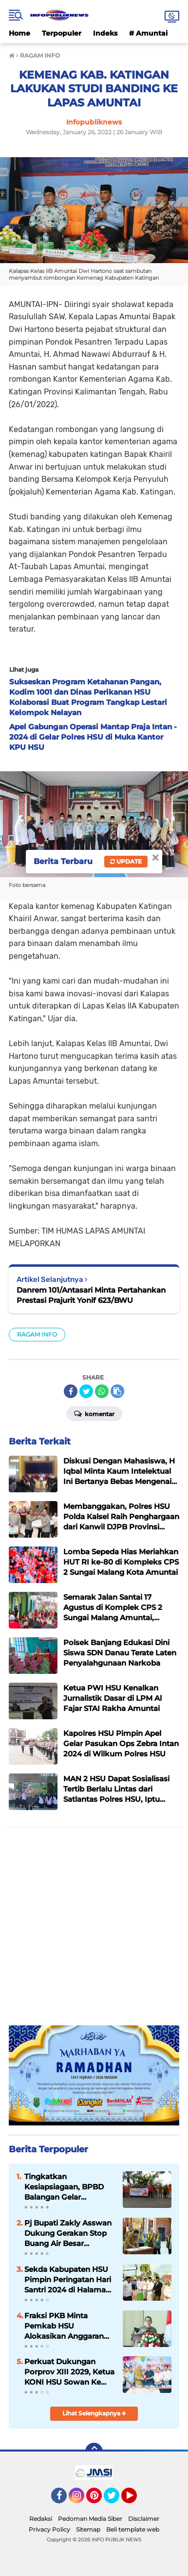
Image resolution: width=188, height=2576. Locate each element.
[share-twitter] (86, 1391)
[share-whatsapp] (102, 1391)
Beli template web (132, 2529)
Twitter (116, 2500)
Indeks (105, 33)
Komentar (94, 1413)
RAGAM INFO (37, 1334)
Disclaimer (143, 2518)
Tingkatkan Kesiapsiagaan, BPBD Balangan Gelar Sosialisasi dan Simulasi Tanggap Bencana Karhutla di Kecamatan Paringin (67, 2187)
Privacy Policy (49, 2529)
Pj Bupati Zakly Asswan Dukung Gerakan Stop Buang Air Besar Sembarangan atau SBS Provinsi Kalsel (68, 2233)
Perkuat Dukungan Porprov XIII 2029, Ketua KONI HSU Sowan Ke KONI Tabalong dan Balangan (69, 2372)
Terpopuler (61, 33)
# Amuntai (148, 33)
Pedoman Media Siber (90, 2518)
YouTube (135, 2500)
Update (126, 861)
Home (19, 33)
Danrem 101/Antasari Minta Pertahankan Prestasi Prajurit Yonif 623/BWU (91, 1295)
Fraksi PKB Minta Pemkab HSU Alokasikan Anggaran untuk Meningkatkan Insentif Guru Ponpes (64, 2326)
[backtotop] (94, 2451)
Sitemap (88, 2529)
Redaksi (40, 2518)
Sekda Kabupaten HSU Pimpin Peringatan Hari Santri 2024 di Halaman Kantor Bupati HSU (67, 2280)
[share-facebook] (70, 1391)
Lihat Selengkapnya (94, 2413)
